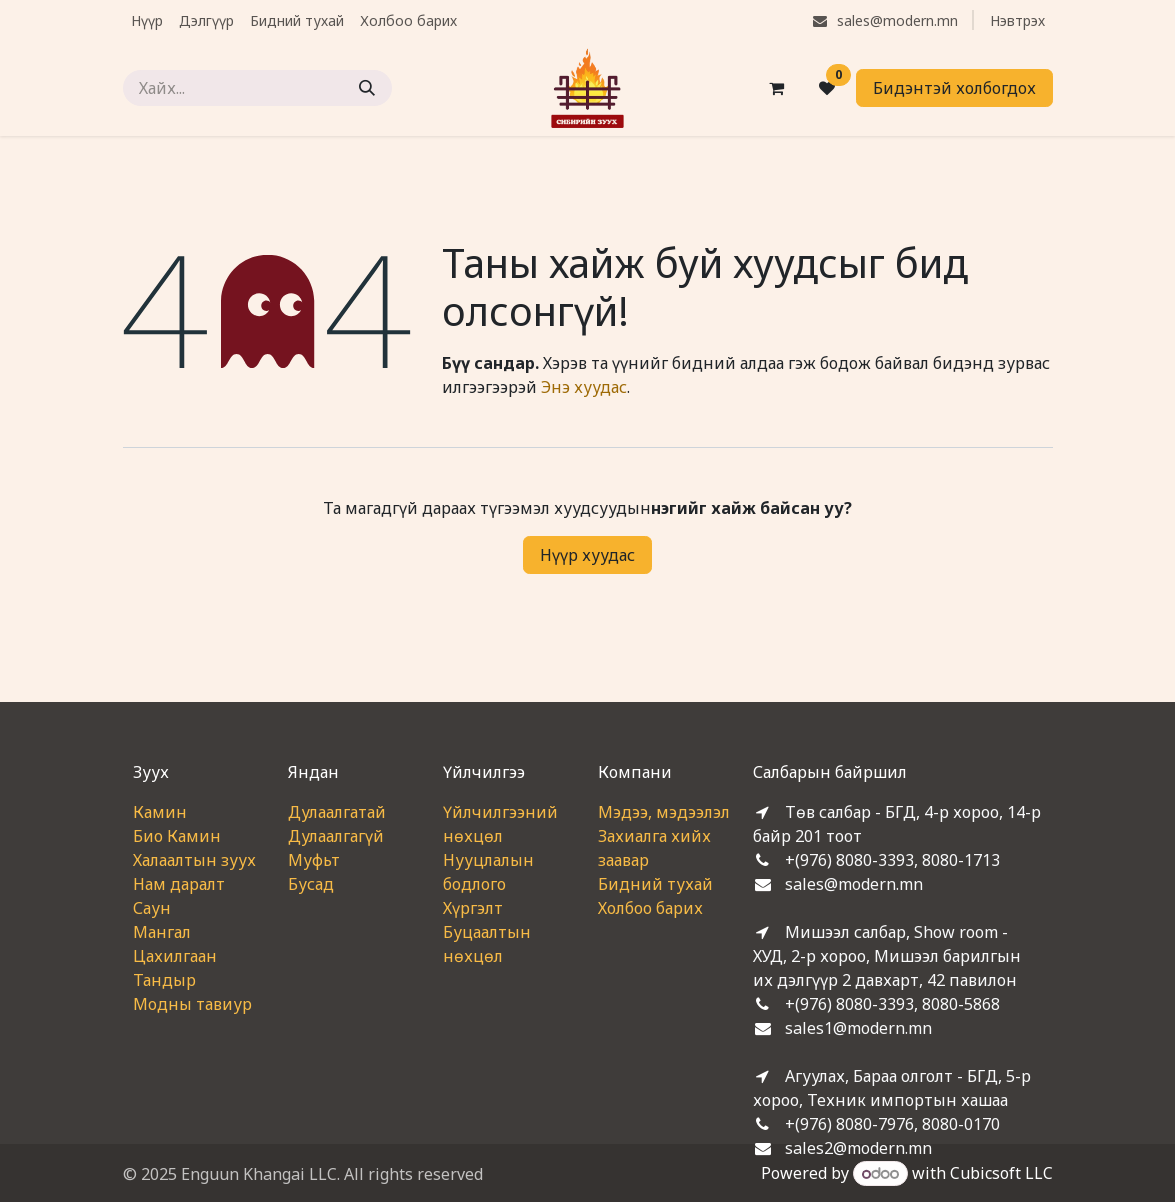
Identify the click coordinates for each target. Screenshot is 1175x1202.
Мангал (162, 932)
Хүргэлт (473, 908)
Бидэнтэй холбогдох (954, 88)
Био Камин (177, 836)
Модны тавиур (192, 1004)
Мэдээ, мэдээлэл (664, 812)
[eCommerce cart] (777, 88)
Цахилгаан (175, 956)
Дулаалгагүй (336, 836)
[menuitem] (147, 20)
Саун (152, 908)
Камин (160, 812)
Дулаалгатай (337, 812)
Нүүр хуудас (587, 555)
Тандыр (164, 980)
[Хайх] (367, 88)
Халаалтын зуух (194, 860)
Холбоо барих (650, 908)
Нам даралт (179, 884)
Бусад (311, 884)
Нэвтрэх (1017, 20)
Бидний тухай (655, 884)
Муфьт (314, 860)
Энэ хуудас (584, 387)
